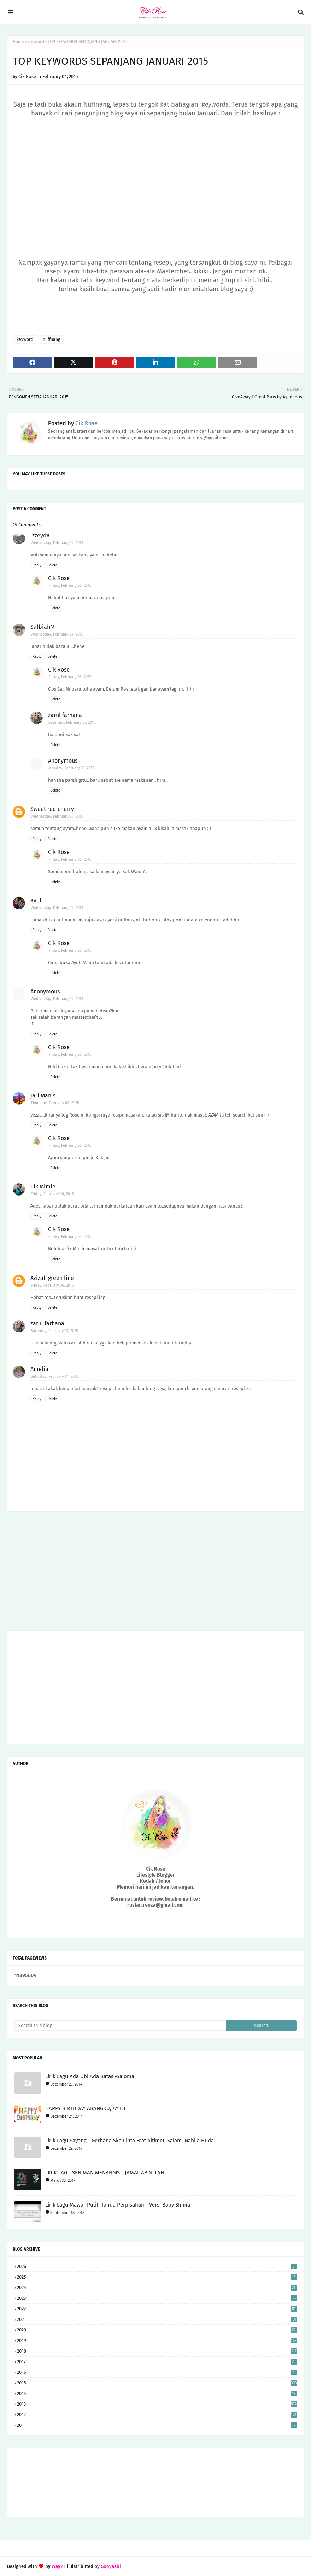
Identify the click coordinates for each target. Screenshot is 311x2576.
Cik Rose (27, 76)
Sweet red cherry (52, 809)
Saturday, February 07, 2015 (72, 722)
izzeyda (40, 535)
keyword (36, 41)
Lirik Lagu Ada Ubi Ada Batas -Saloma (89, 2076)
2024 (157, 2287)
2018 (157, 2351)
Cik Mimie (42, 1186)
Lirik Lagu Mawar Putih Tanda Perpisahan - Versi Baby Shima (117, 2205)
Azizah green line (52, 1278)
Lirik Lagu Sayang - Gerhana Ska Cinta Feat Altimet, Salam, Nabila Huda (129, 2140)
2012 (157, 2414)
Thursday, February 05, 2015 (55, 1103)
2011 (157, 2425)
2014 (157, 2393)
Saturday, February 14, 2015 (54, 1376)
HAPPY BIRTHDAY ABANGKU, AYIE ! (85, 2108)
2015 (157, 2382)
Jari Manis (42, 1095)
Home (18, 41)
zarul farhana (65, 715)
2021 (157, 2319)
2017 (157, 2361)
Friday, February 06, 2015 (70, 585)
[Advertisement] (155, 1573)
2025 (157, 2277)
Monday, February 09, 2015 (71, 768)
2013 (157, 2404)
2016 (157, 2372)
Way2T (58, 2566)
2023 (157, 2298)
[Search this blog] (120, 2025)
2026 (157, 2266)
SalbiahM (42, 627)
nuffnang (51, 339)
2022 (157, 2308)
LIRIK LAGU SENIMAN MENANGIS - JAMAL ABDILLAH (104, 2172)
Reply (37, 565)
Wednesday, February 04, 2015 (57, 543)
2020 (157, 2330)
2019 (157, 2340)
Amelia (39, 1369)
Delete (52, 565)
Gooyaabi (111, 2566)
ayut (36, 900)
